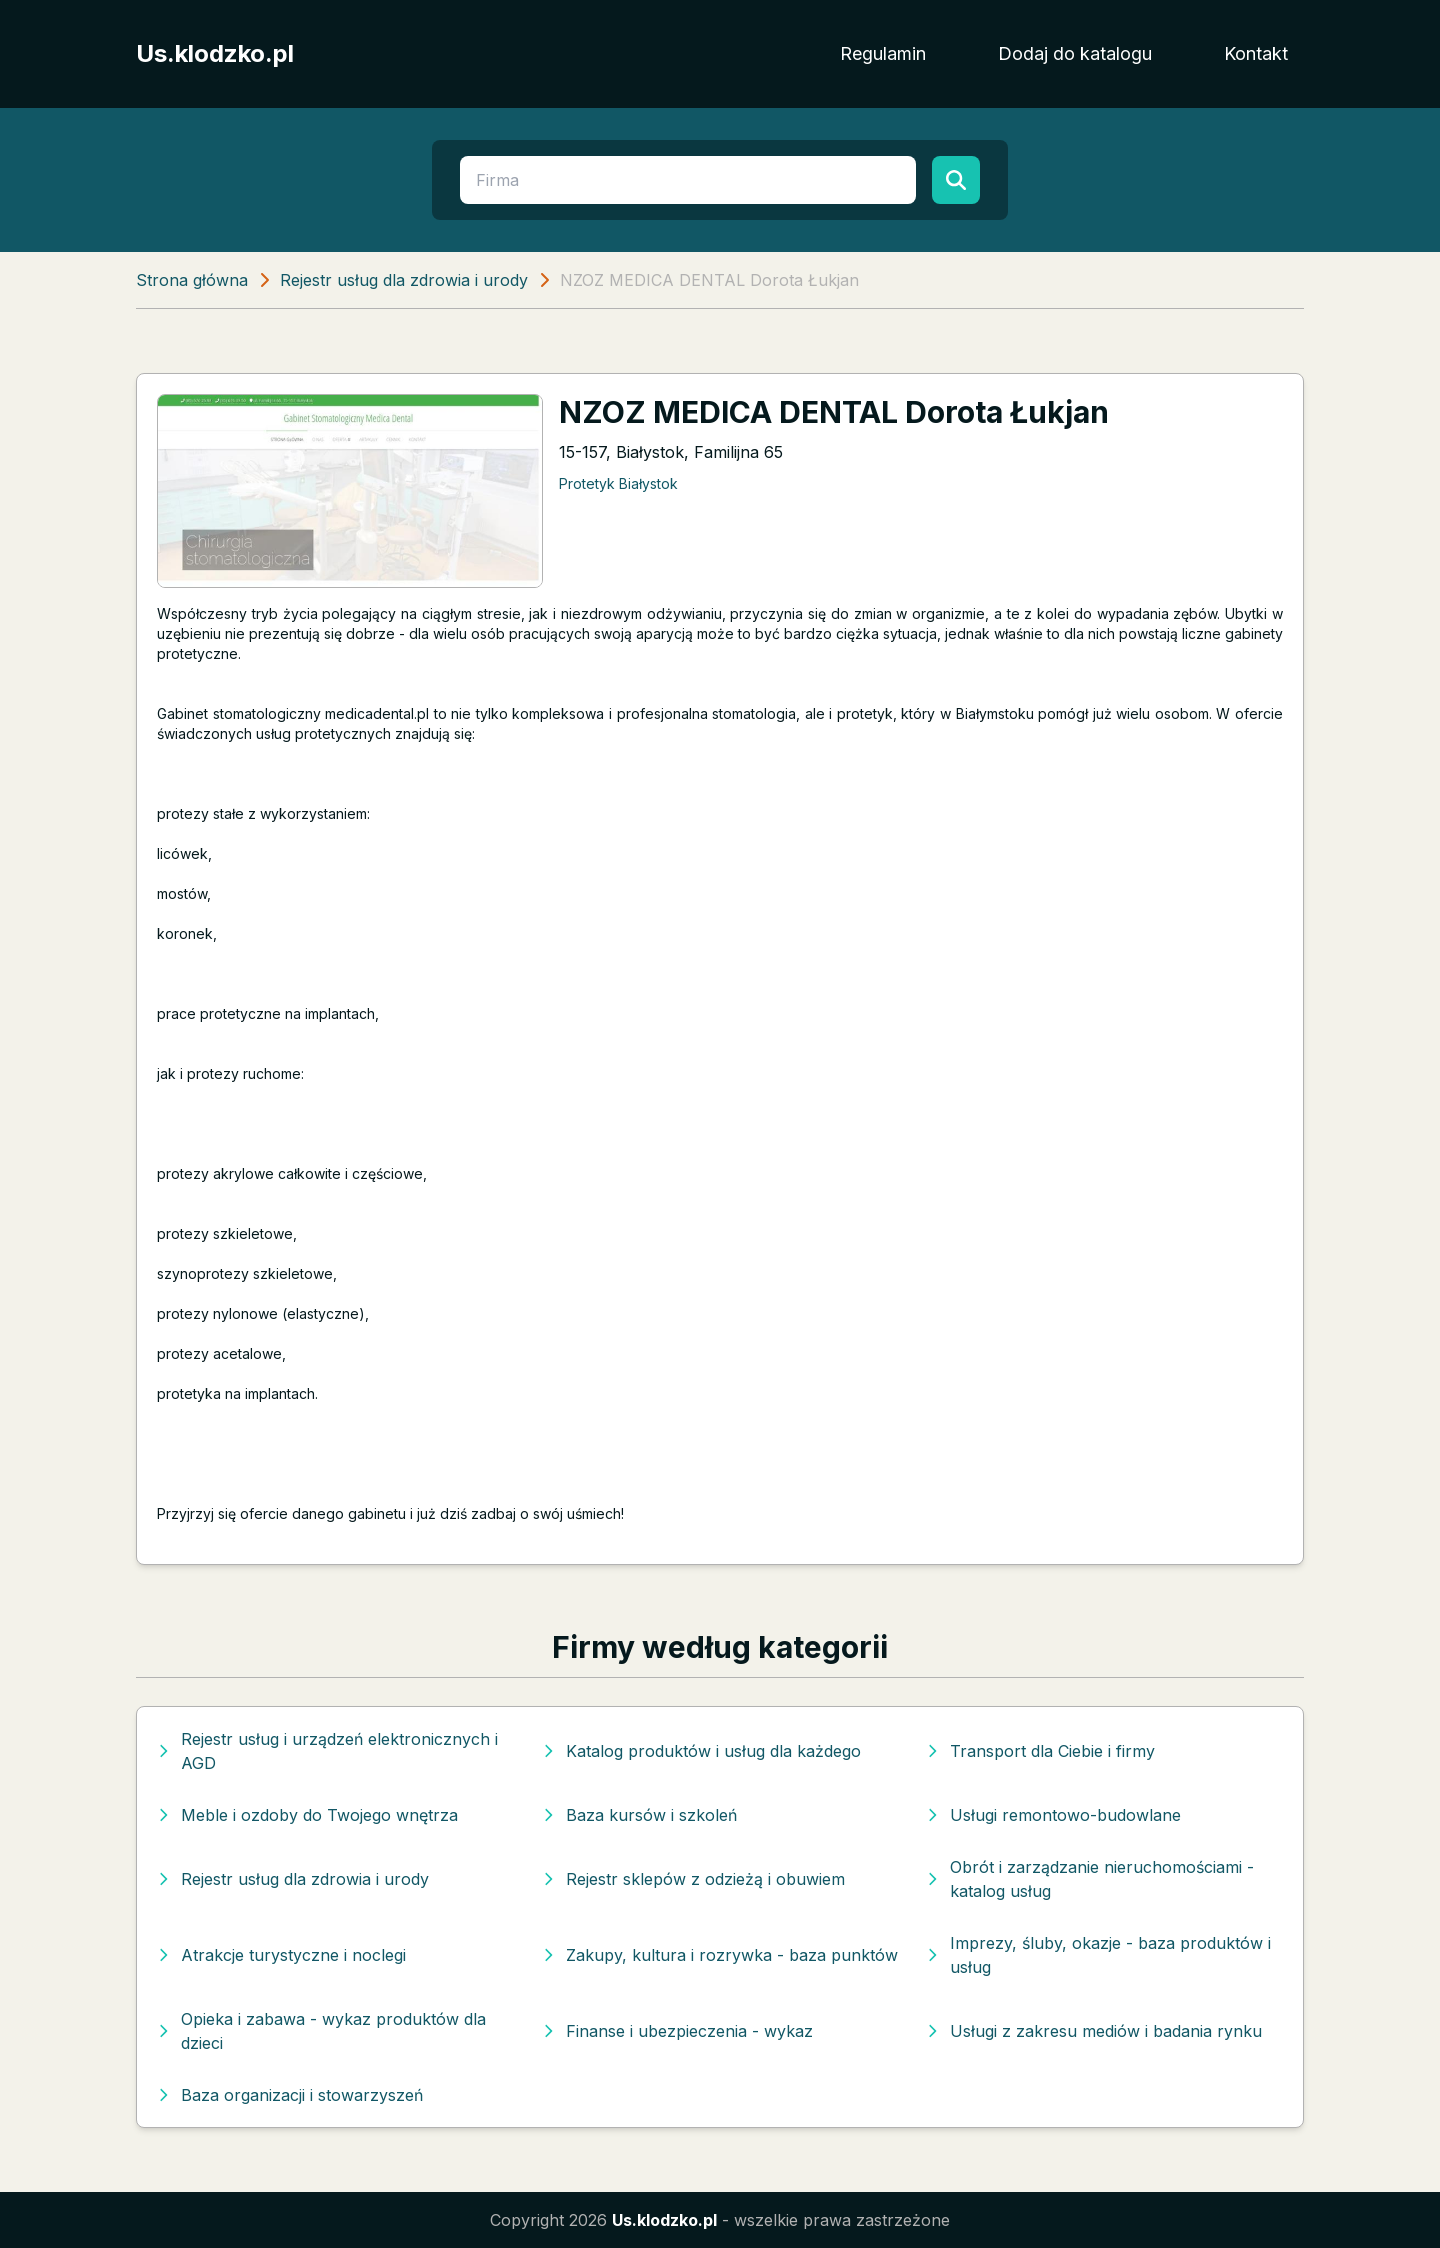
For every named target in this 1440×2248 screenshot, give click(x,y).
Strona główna (192, 280)
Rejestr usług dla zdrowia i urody (404, 280)
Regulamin (883, 53)
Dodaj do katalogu (1075, 53)
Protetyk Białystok (618, 483)
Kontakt (1256, 53)
